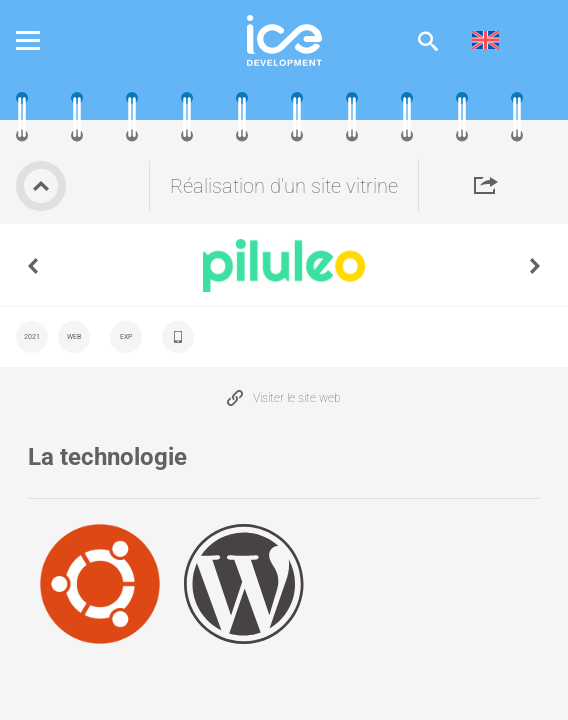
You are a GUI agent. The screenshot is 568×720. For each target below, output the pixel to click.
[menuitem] (485, 40)
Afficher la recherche (428, 40)
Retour (41, 186)
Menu (43, 40)
